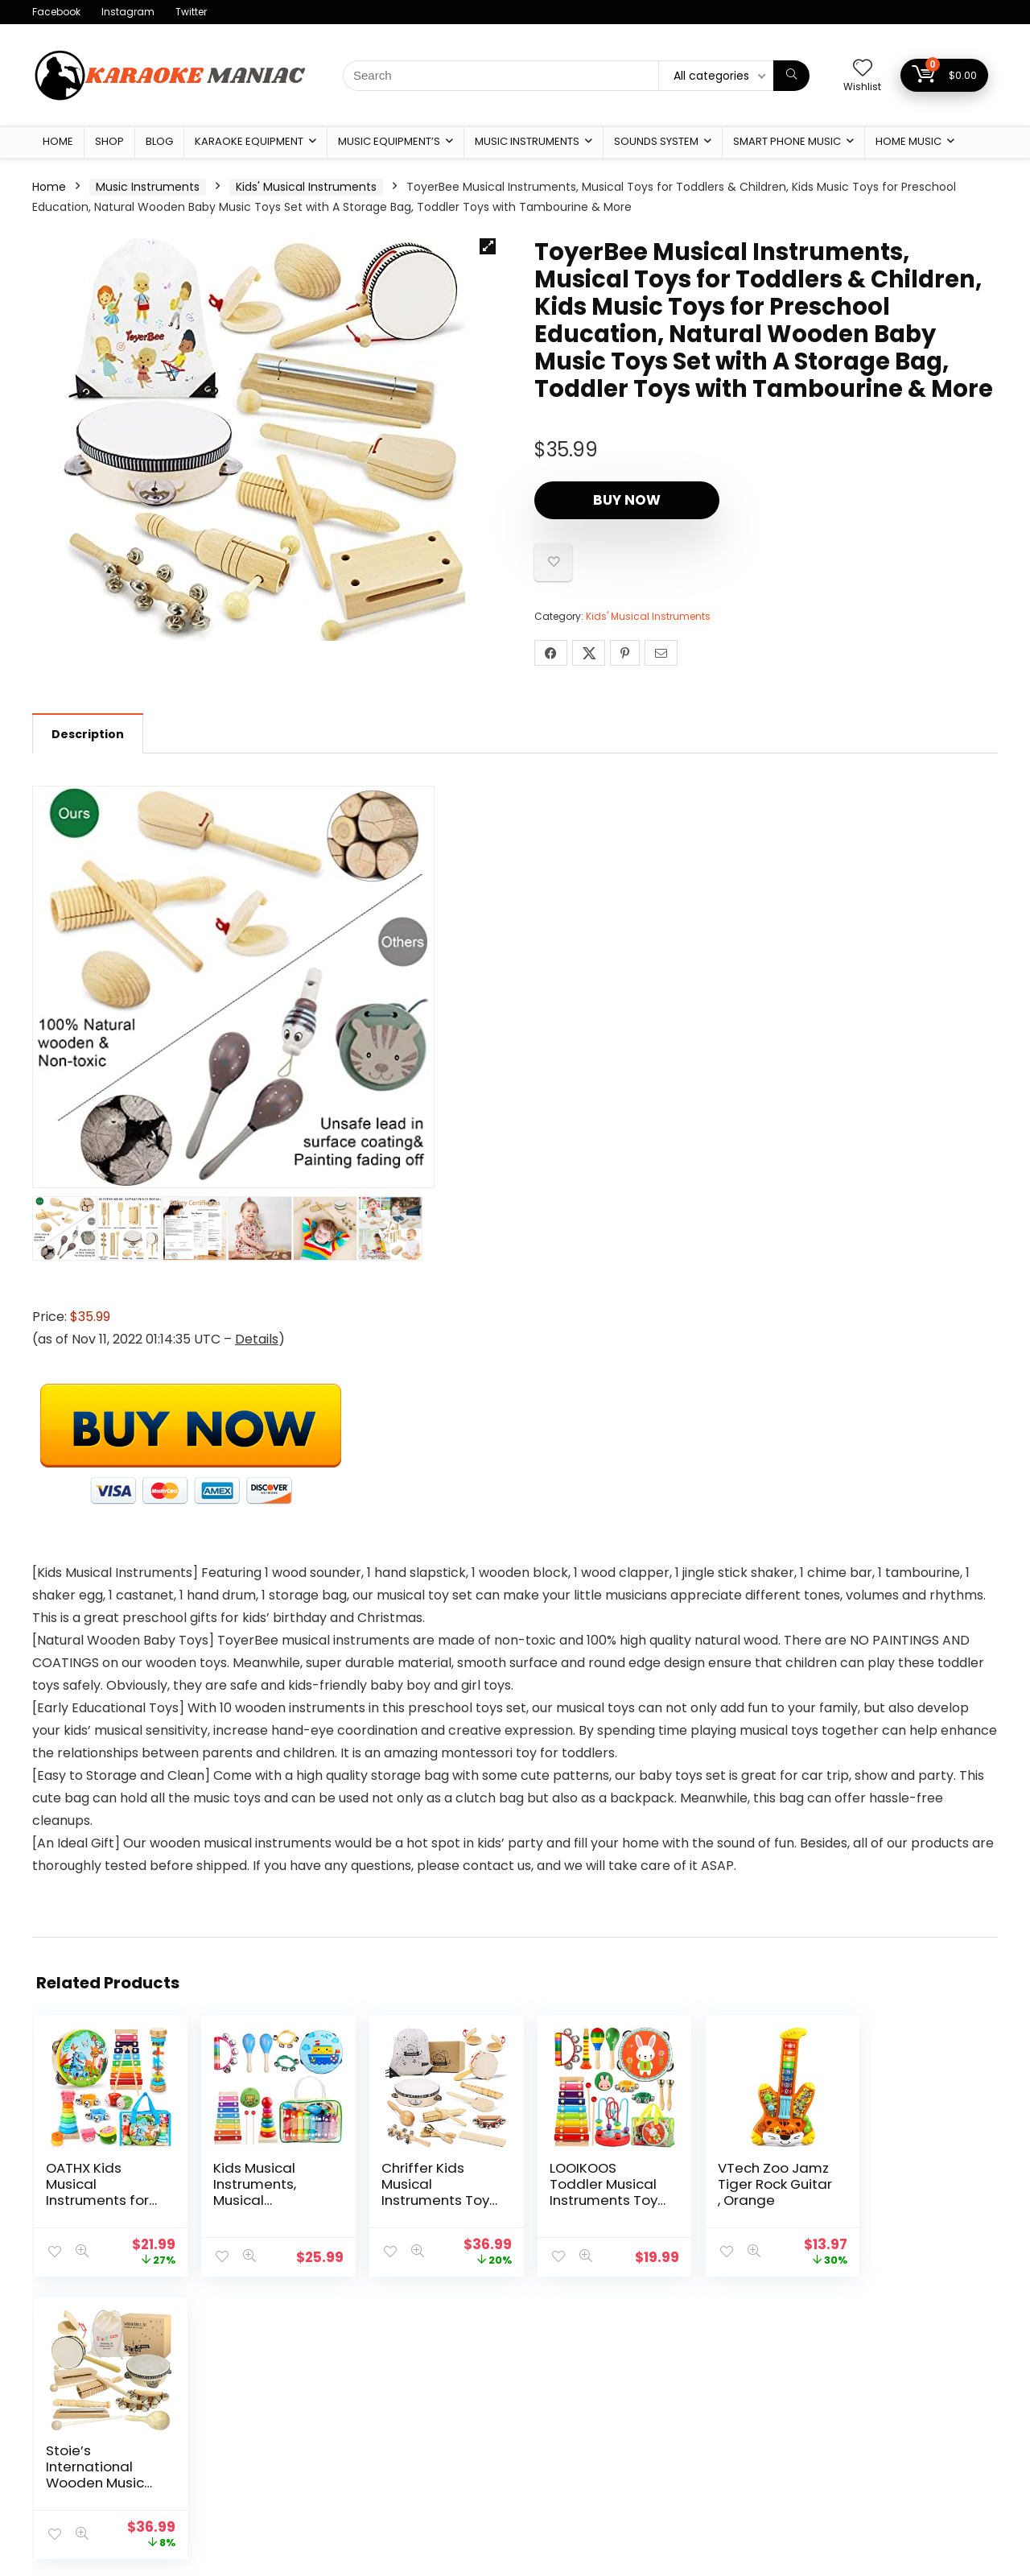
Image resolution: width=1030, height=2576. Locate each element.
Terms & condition (416, 2441)
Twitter (191, 12)
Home (58, 141)
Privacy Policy (401, 2418)
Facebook (56, 12)
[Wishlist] (862, 69)
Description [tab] (88, 734)
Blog (159, 141)
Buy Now (627, 500)
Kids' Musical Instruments (306, 187)
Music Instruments (527, 141)
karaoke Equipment (249, 141)
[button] (488, 246)
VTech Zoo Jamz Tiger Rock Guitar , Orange (751, 2184)
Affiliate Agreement (419, 2463)
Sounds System (656, 141)
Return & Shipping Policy (431, 2486)
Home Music (908, 141)
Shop (109, 141)
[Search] (791, 75)
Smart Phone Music (787, 141)
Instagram (127, 12)
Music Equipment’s (389, 141)
